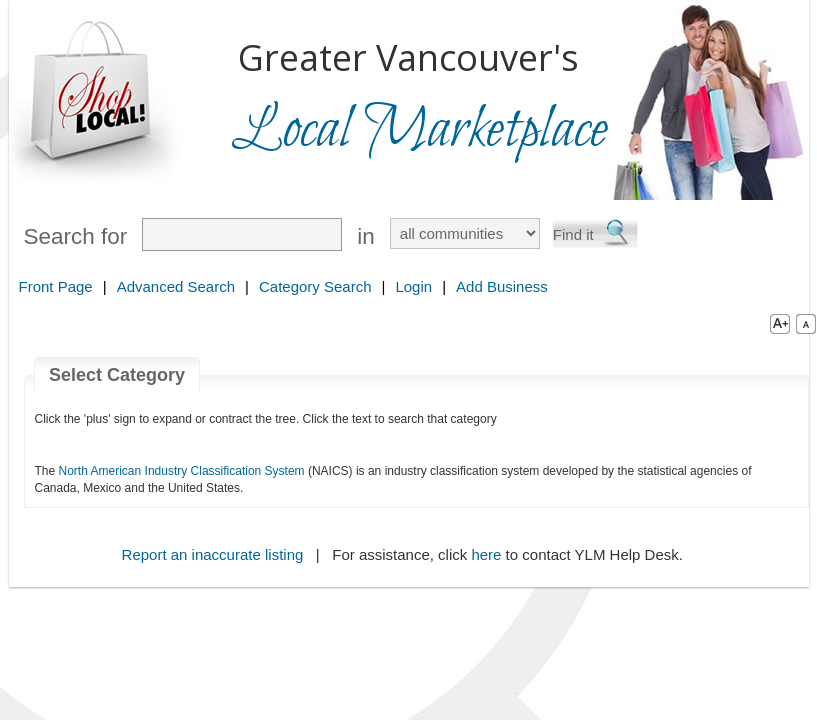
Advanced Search (176, 286)
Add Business (502, 286)
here (486, 554)
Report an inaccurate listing (213, 554)
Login (413, 286)
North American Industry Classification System (182, 471)
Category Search (315, 286)
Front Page (56, 286)
